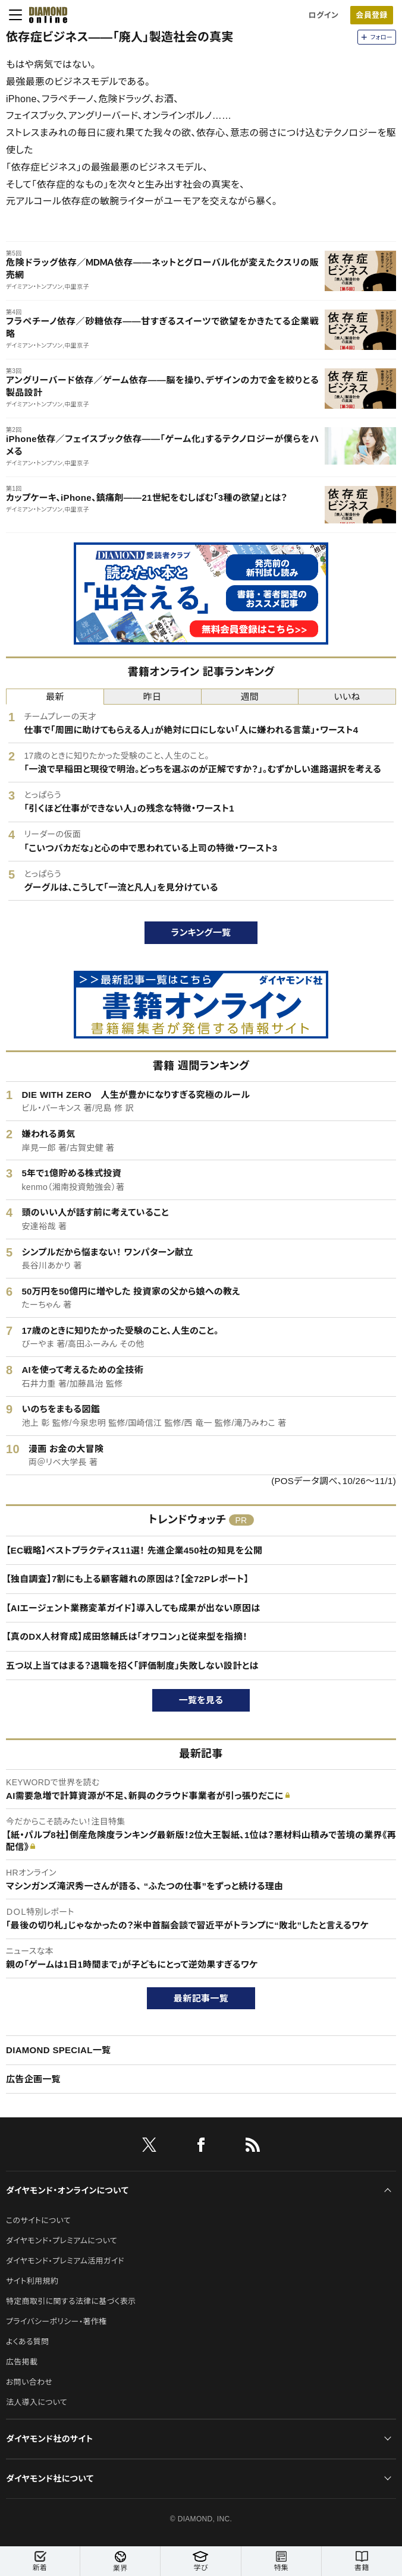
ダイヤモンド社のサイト (49, 2439)
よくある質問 (27, 2341)
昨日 (152, 697)
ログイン (323, 15)
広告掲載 (21, 2361)
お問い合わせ (29, 2382)
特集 (281, 2561)
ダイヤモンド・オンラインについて (67, 2190)
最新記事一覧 (201, 1998)
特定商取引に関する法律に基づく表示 (71, 2301)
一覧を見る (201, 1700)
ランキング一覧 (201, 932)
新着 (40, 2561)
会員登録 (371, 15)
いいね (347, 697)
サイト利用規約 (32, 2281)
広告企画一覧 (33, 2079)
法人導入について (36, 2402)
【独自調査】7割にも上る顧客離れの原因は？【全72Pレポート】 (127, 1579)
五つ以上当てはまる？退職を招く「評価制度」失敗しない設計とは (132, 1665)
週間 (250, 697)
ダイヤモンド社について (49, 2478)
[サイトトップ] (44, 15)
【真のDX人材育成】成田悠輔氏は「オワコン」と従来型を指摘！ (126, 1636)
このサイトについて (38, 2220)
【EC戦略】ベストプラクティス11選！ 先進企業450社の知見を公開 (134, 1550)
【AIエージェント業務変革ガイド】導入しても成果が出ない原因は (133, 1608)
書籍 (362, 2561)
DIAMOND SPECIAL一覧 (58, 2050)
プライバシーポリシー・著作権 (56, 2321)
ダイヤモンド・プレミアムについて (61, 2240)
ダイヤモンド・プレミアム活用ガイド (65, 2260)
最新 (55, 697)
